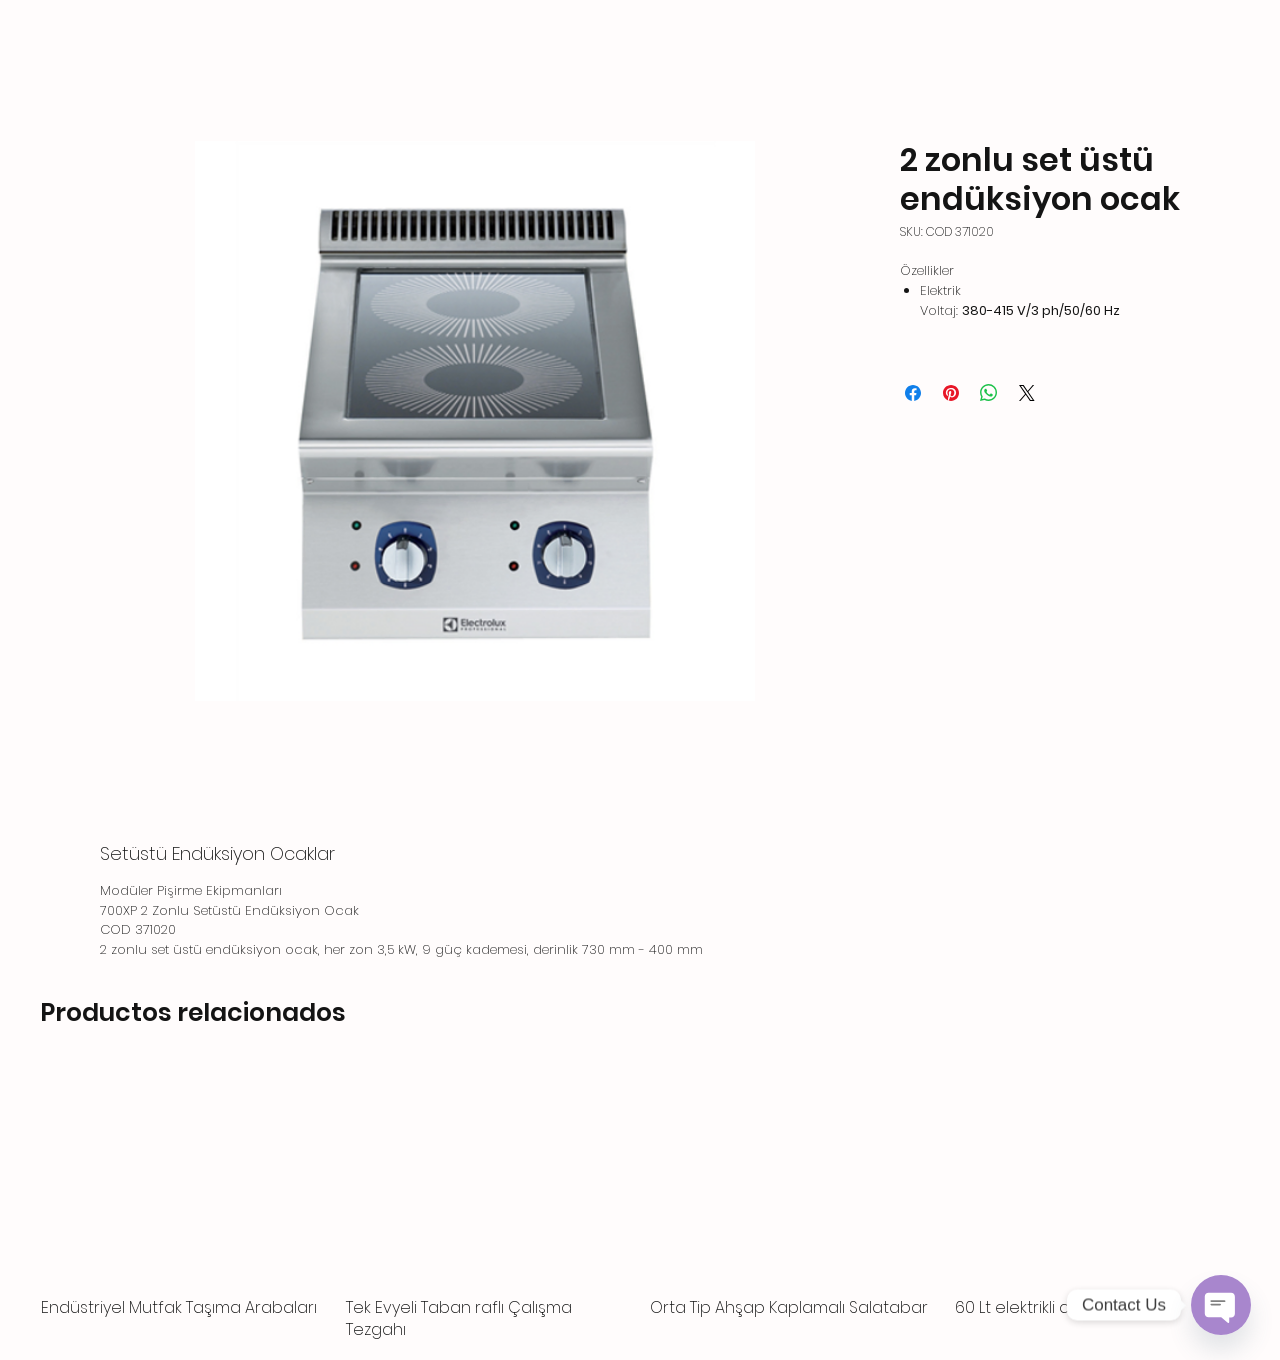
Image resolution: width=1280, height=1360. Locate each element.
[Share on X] (1027, 393)
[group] (640, 1204)
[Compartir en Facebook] (913, 393)
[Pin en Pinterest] (951, 393)
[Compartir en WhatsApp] (989, 393)
